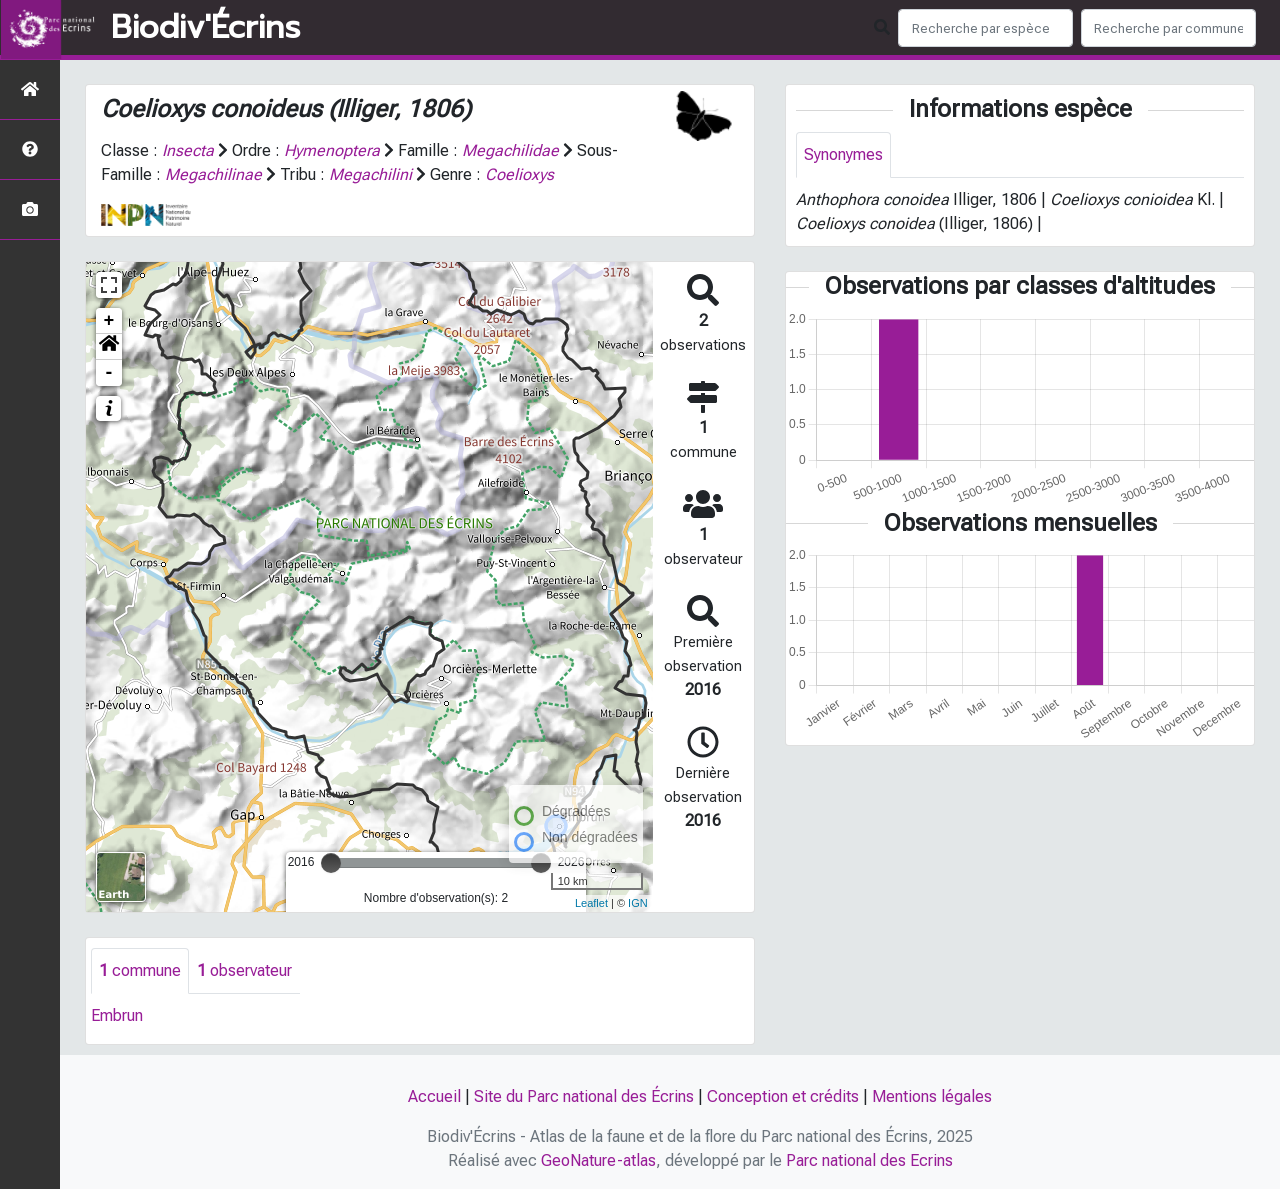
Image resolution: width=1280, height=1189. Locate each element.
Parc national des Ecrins (869, 1160)
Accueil (434, 1096)
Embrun (117, 1015)
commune (140, 970)
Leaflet (591, 903)
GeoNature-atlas (598, 1160)
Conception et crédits (783, 1096)
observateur (244, 970)
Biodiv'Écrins (205, 28)
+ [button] (109, 321)
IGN (638, 903)
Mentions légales (932, 1096)
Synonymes (843, 154)
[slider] (331, 863)
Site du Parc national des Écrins (584, 1096)
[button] (109, 347)
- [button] (109, 373)
